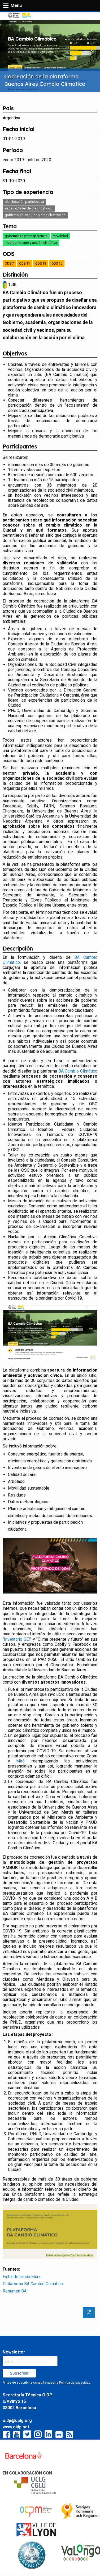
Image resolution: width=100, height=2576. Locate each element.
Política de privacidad (74, 2382)
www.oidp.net (16, 2426)
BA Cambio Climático (77, 1071)
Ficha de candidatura (22, 2276)
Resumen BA (15, 2291)
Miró (20, 1761)
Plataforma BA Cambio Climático (33, 2283)
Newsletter (14, 2352)
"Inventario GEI (16, 1639)
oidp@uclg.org (17, 2420)
